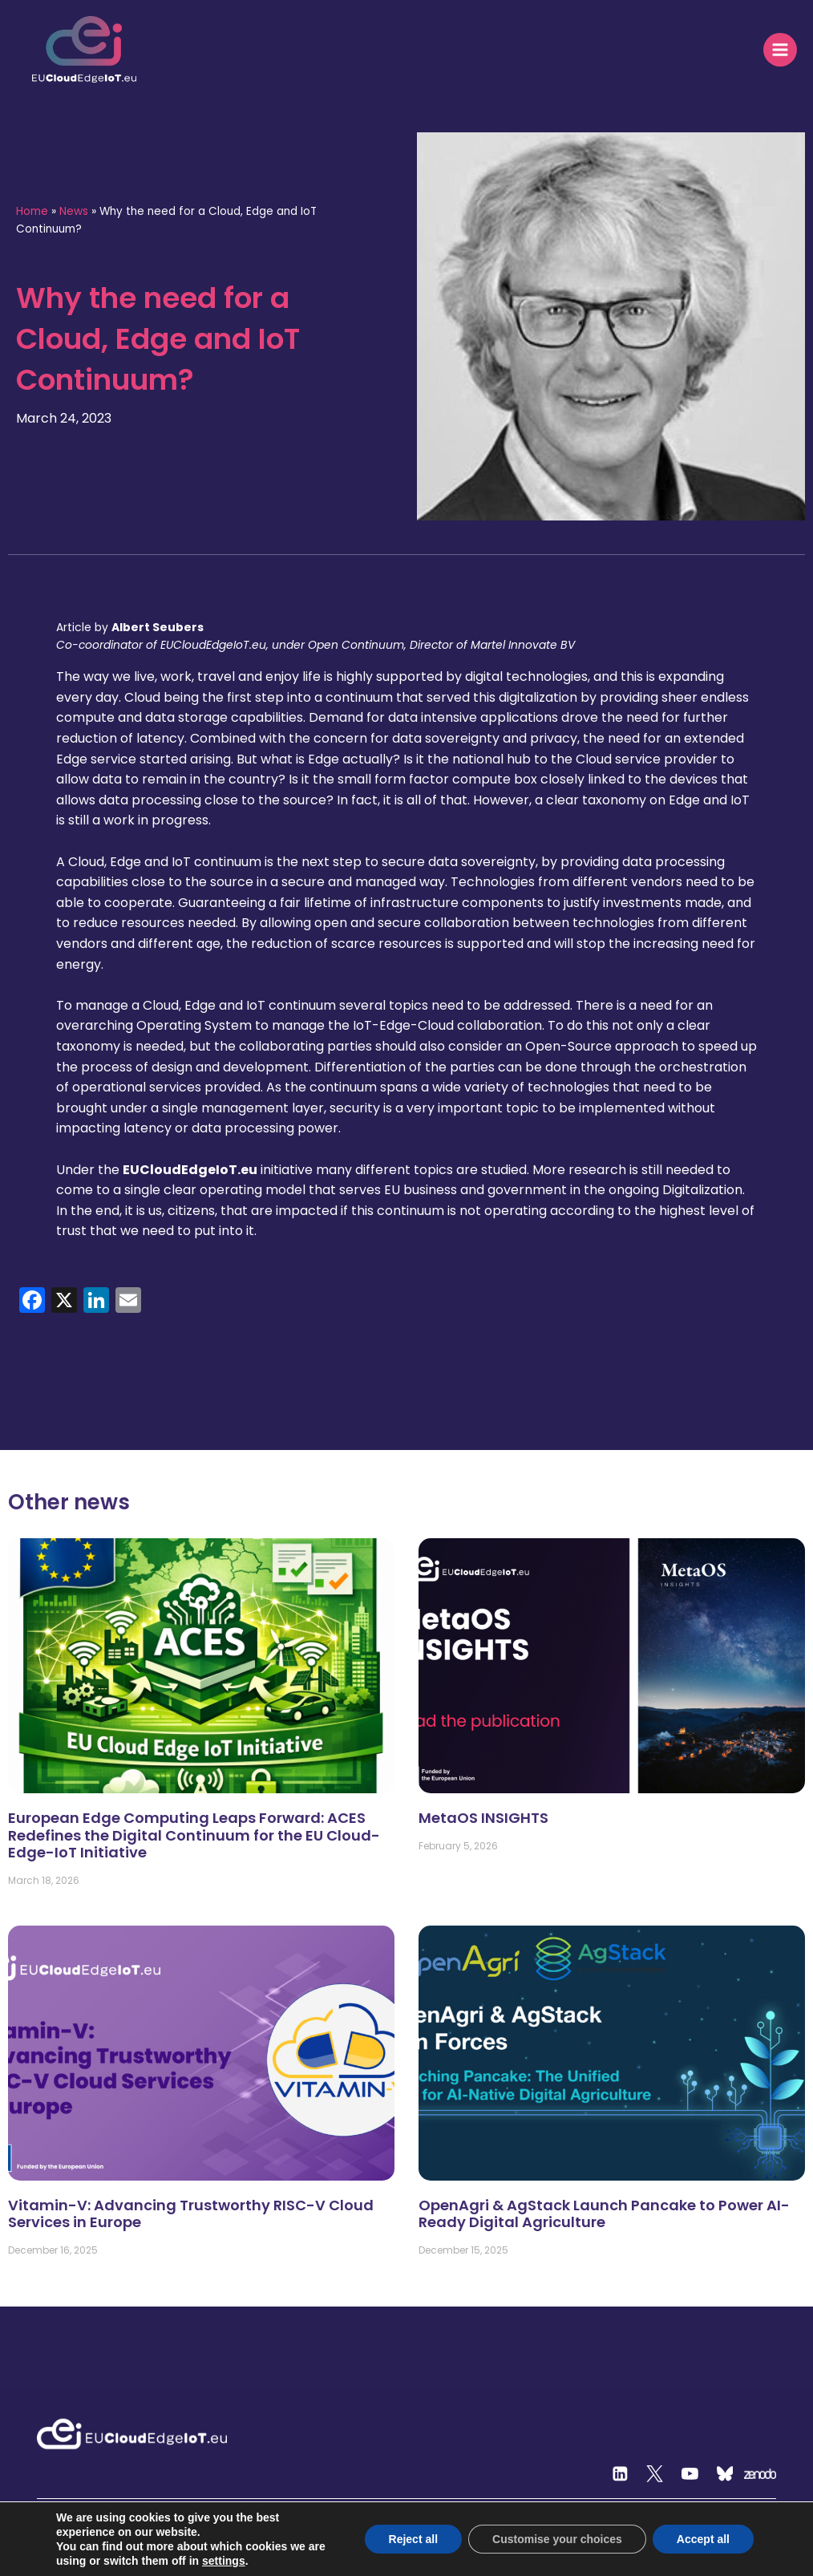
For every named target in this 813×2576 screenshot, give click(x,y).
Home (32, 211)
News (73, 211)
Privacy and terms (731, 2568)
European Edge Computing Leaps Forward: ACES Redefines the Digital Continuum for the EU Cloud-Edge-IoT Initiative (194, 1835)
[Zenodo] (760, 2474)
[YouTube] (690, 2474)
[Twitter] (655, 2474)
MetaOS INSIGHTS (483, 1818)
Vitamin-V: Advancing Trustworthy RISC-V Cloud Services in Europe (191, 2214)
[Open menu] (780, 50)
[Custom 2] (725, 2474)
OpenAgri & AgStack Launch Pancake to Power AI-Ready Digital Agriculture (604, 2214)
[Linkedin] (620, 2474)
